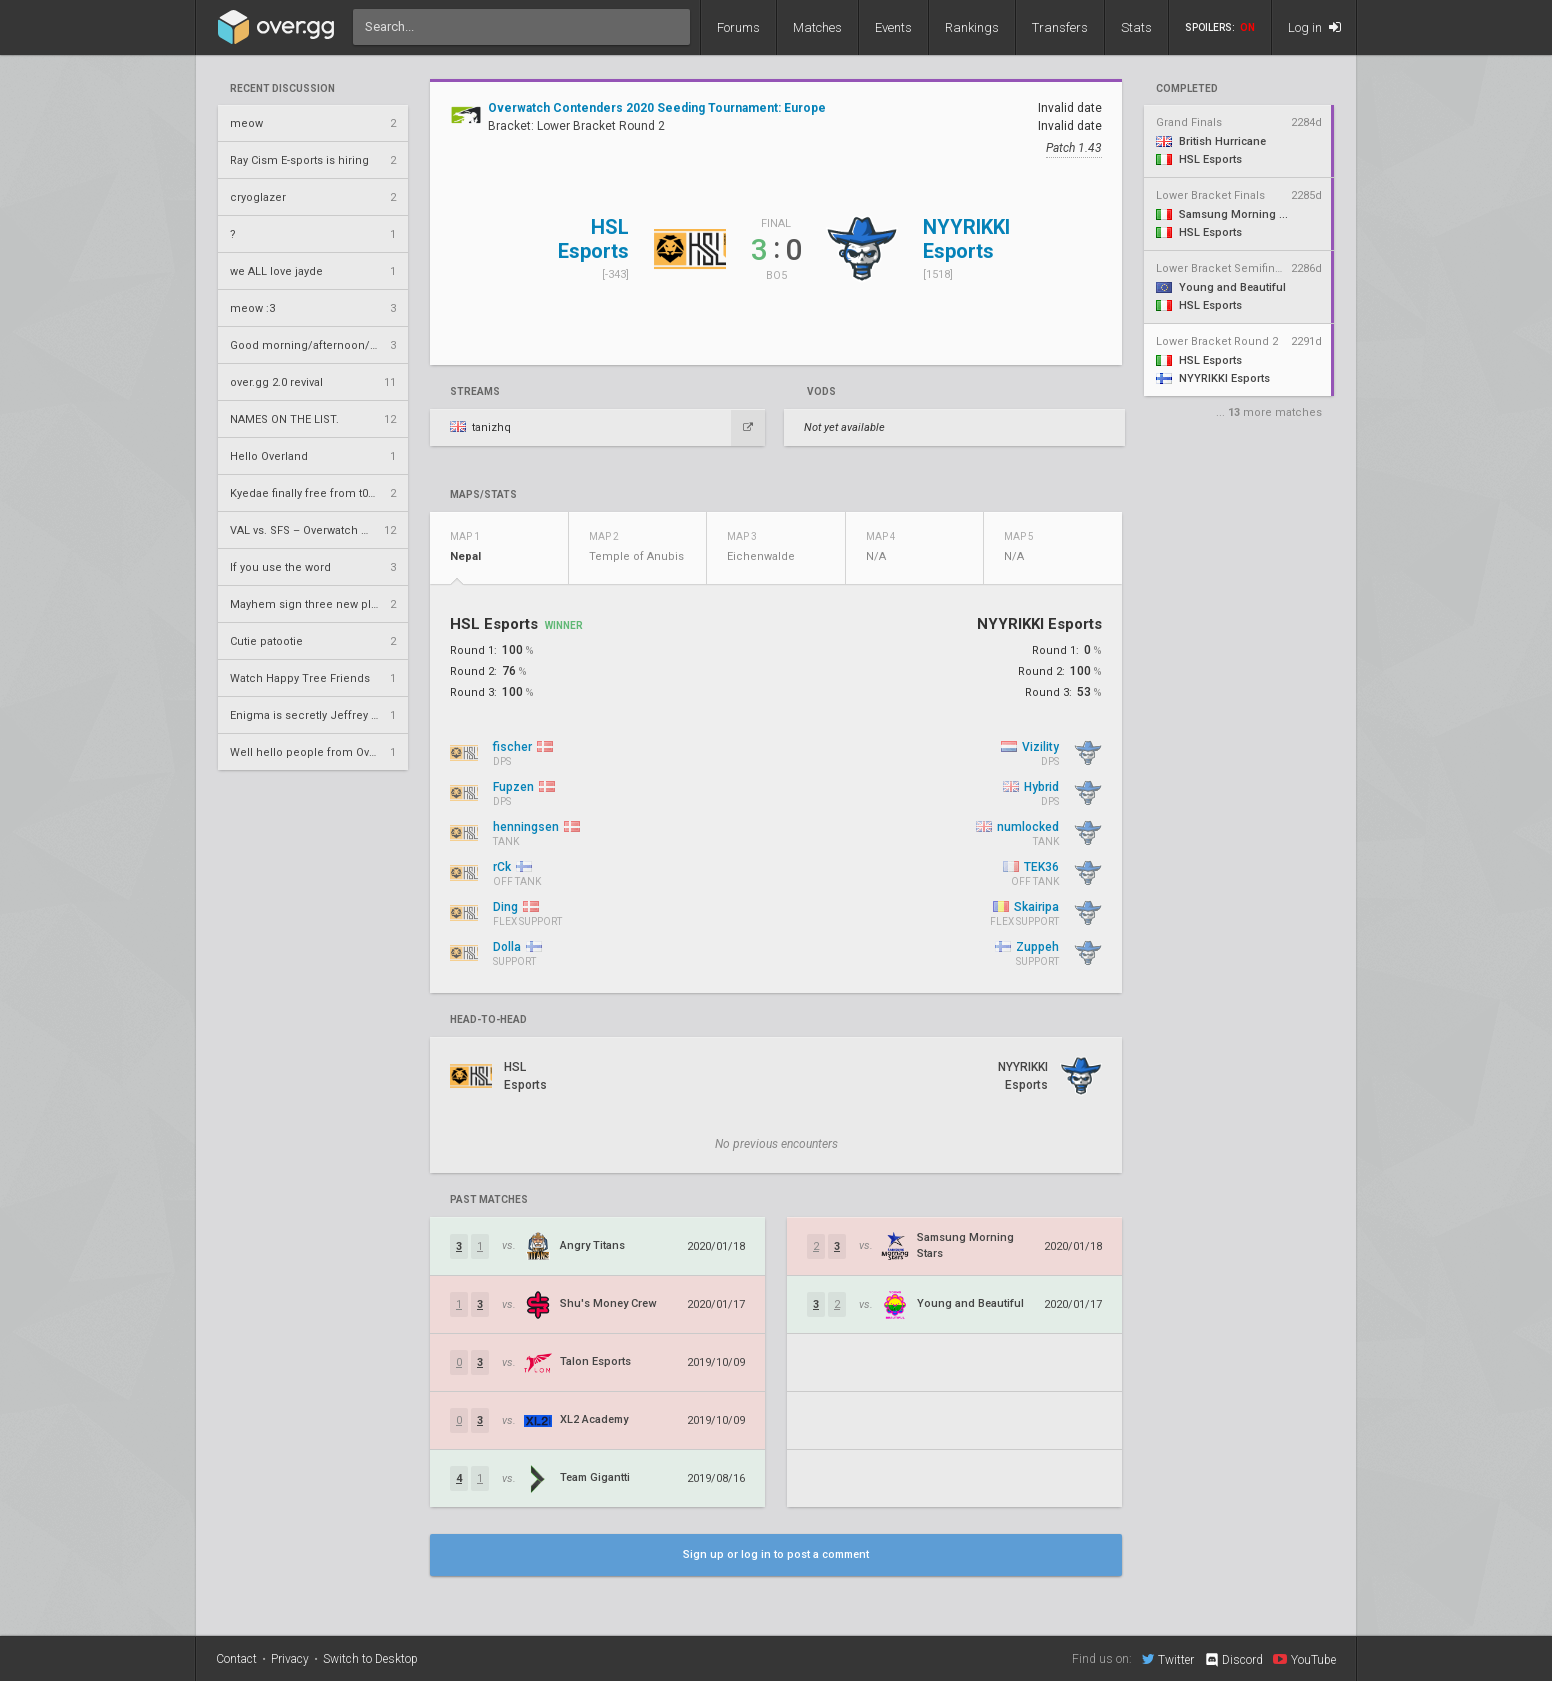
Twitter (1168, 1659)
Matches (817, 27)
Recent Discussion (282, 89)
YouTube (1304, 1659)
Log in (1314, 27)
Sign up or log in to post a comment (776, 1554)
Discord (1233, 1660)
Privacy (290, 1659)
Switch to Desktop (370, 1659)
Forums (738, 27)
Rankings (972, 27)
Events (893, 27)
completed (1187, 89)
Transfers (1060, 27)
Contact (236, 1659)
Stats (1136, 27)
